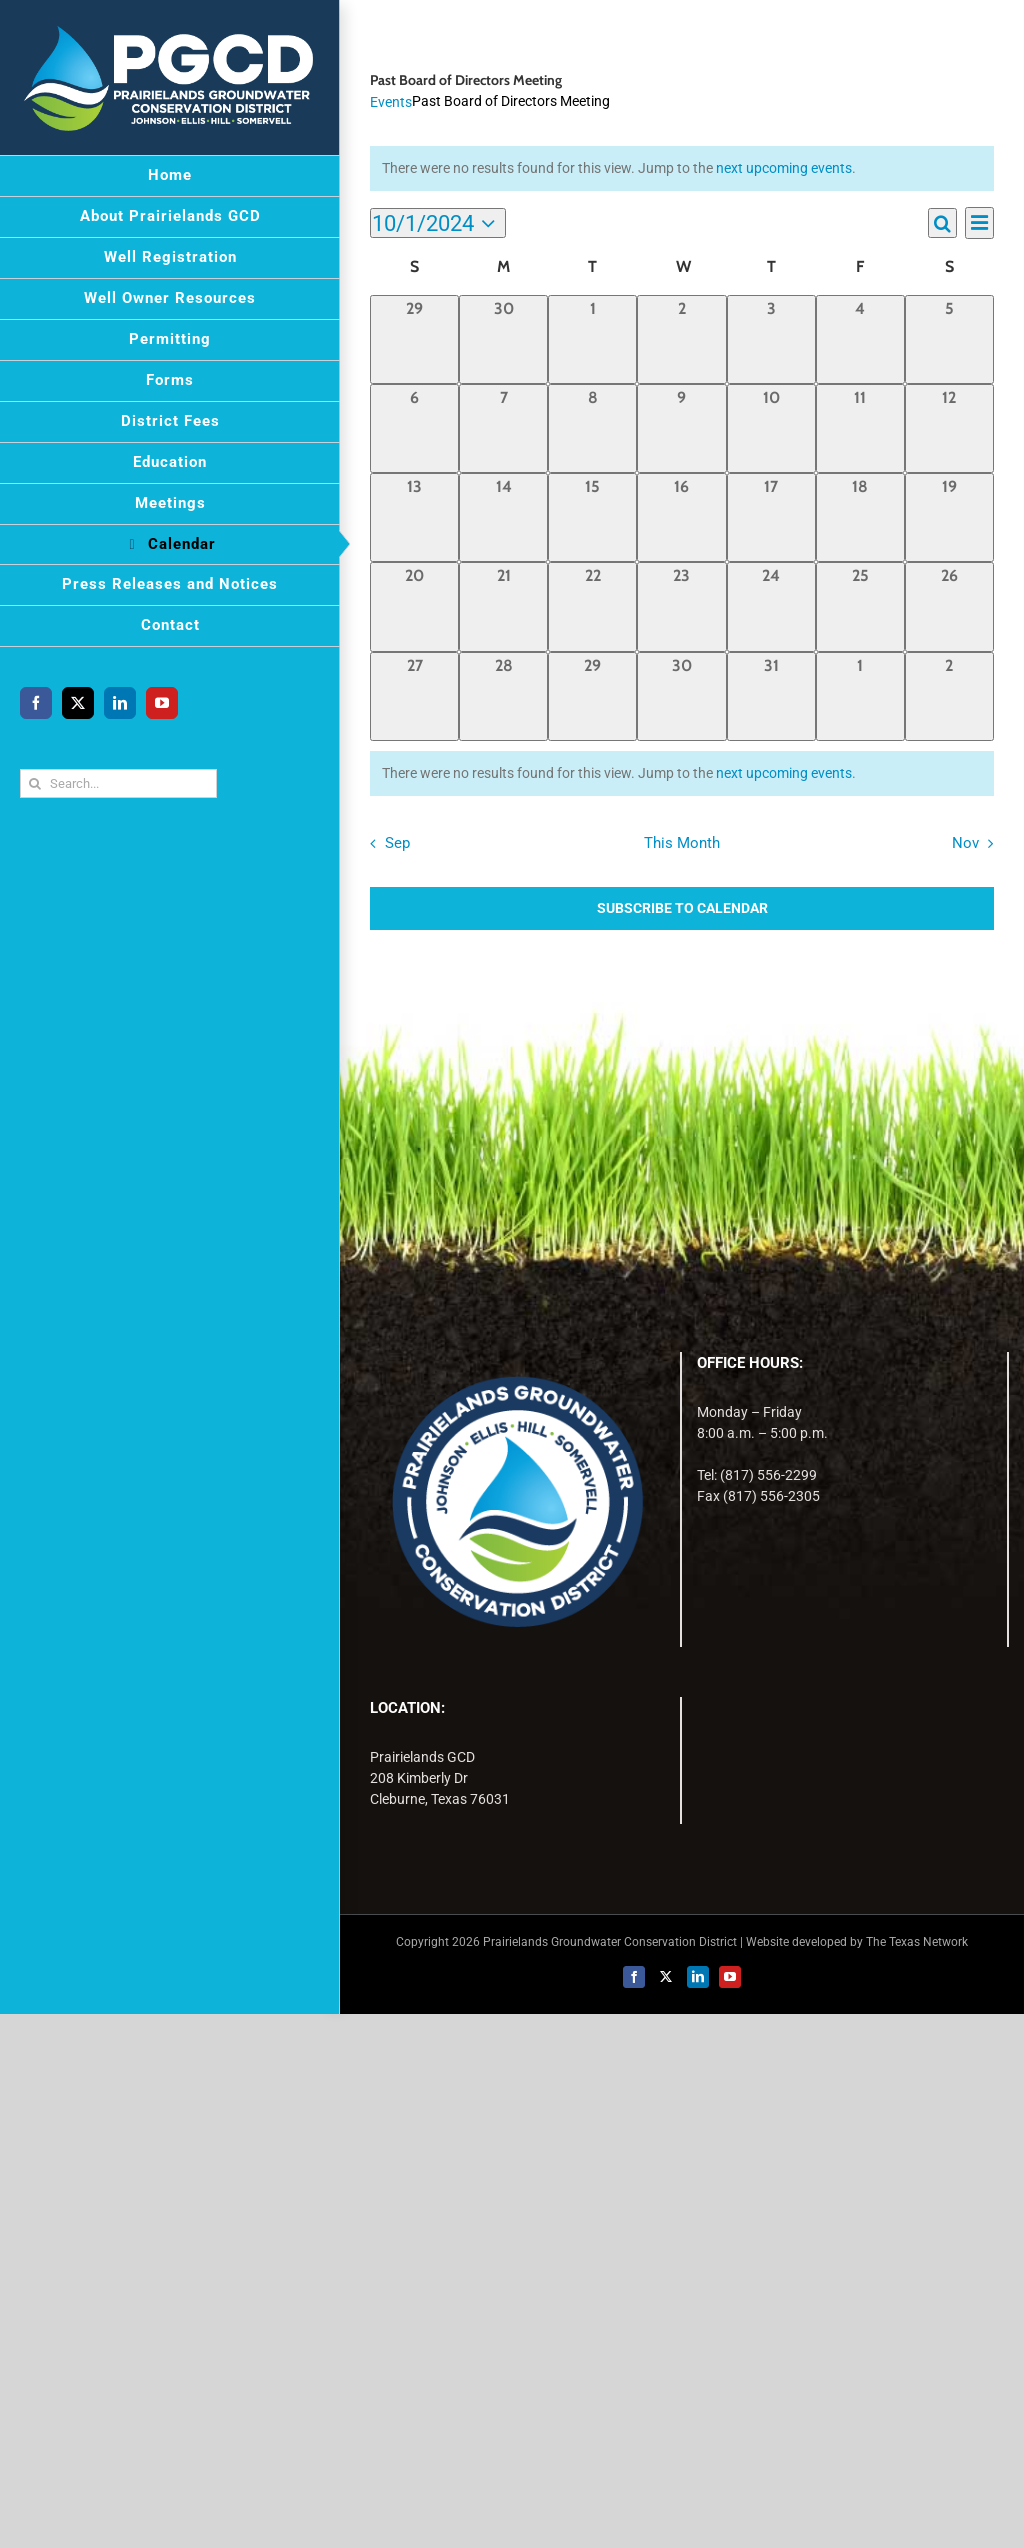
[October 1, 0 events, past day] (592, 339)
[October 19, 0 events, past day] (949, 517)
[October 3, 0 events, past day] (771, 339)
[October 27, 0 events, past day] (414, 696)
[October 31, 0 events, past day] (771, 696)
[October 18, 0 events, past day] (860, 517)
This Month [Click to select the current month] (682, 843)
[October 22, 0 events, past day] (592, 606)
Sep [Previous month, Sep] (397, 843)
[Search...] (118, 783)
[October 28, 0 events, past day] (503, 696)
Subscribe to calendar (682, 908)
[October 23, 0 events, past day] (681, 606)
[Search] (34, 783)
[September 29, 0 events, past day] (414, 339)
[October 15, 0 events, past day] (592, 517)
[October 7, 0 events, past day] (503, 428)
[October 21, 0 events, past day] (503, 606)
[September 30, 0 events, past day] (503, 339)
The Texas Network (917, 1942)
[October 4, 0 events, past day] (860, 339)
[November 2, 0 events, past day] (949, 696)
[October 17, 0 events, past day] (771, 517)
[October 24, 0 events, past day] (771, 606)
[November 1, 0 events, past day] (860, 696)
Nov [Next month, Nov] (965, 843)
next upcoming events (784, 168)
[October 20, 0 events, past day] (414, 606)
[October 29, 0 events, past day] (592, 696)
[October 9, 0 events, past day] (681, 428)
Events (391, 102)
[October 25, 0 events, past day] (860, 606)
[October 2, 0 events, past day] (681, 339)
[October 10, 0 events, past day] (771, 428)
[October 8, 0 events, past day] (592, 428)
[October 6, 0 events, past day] (414, 428)
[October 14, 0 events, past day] (503, 517)
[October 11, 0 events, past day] (860, 428)
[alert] (682, 773)
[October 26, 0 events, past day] (949, 606)
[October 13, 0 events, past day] (414, 517)
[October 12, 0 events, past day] (949, 428)
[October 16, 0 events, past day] (681, 517)
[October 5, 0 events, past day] (949, 339)
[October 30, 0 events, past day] (681, 696)
